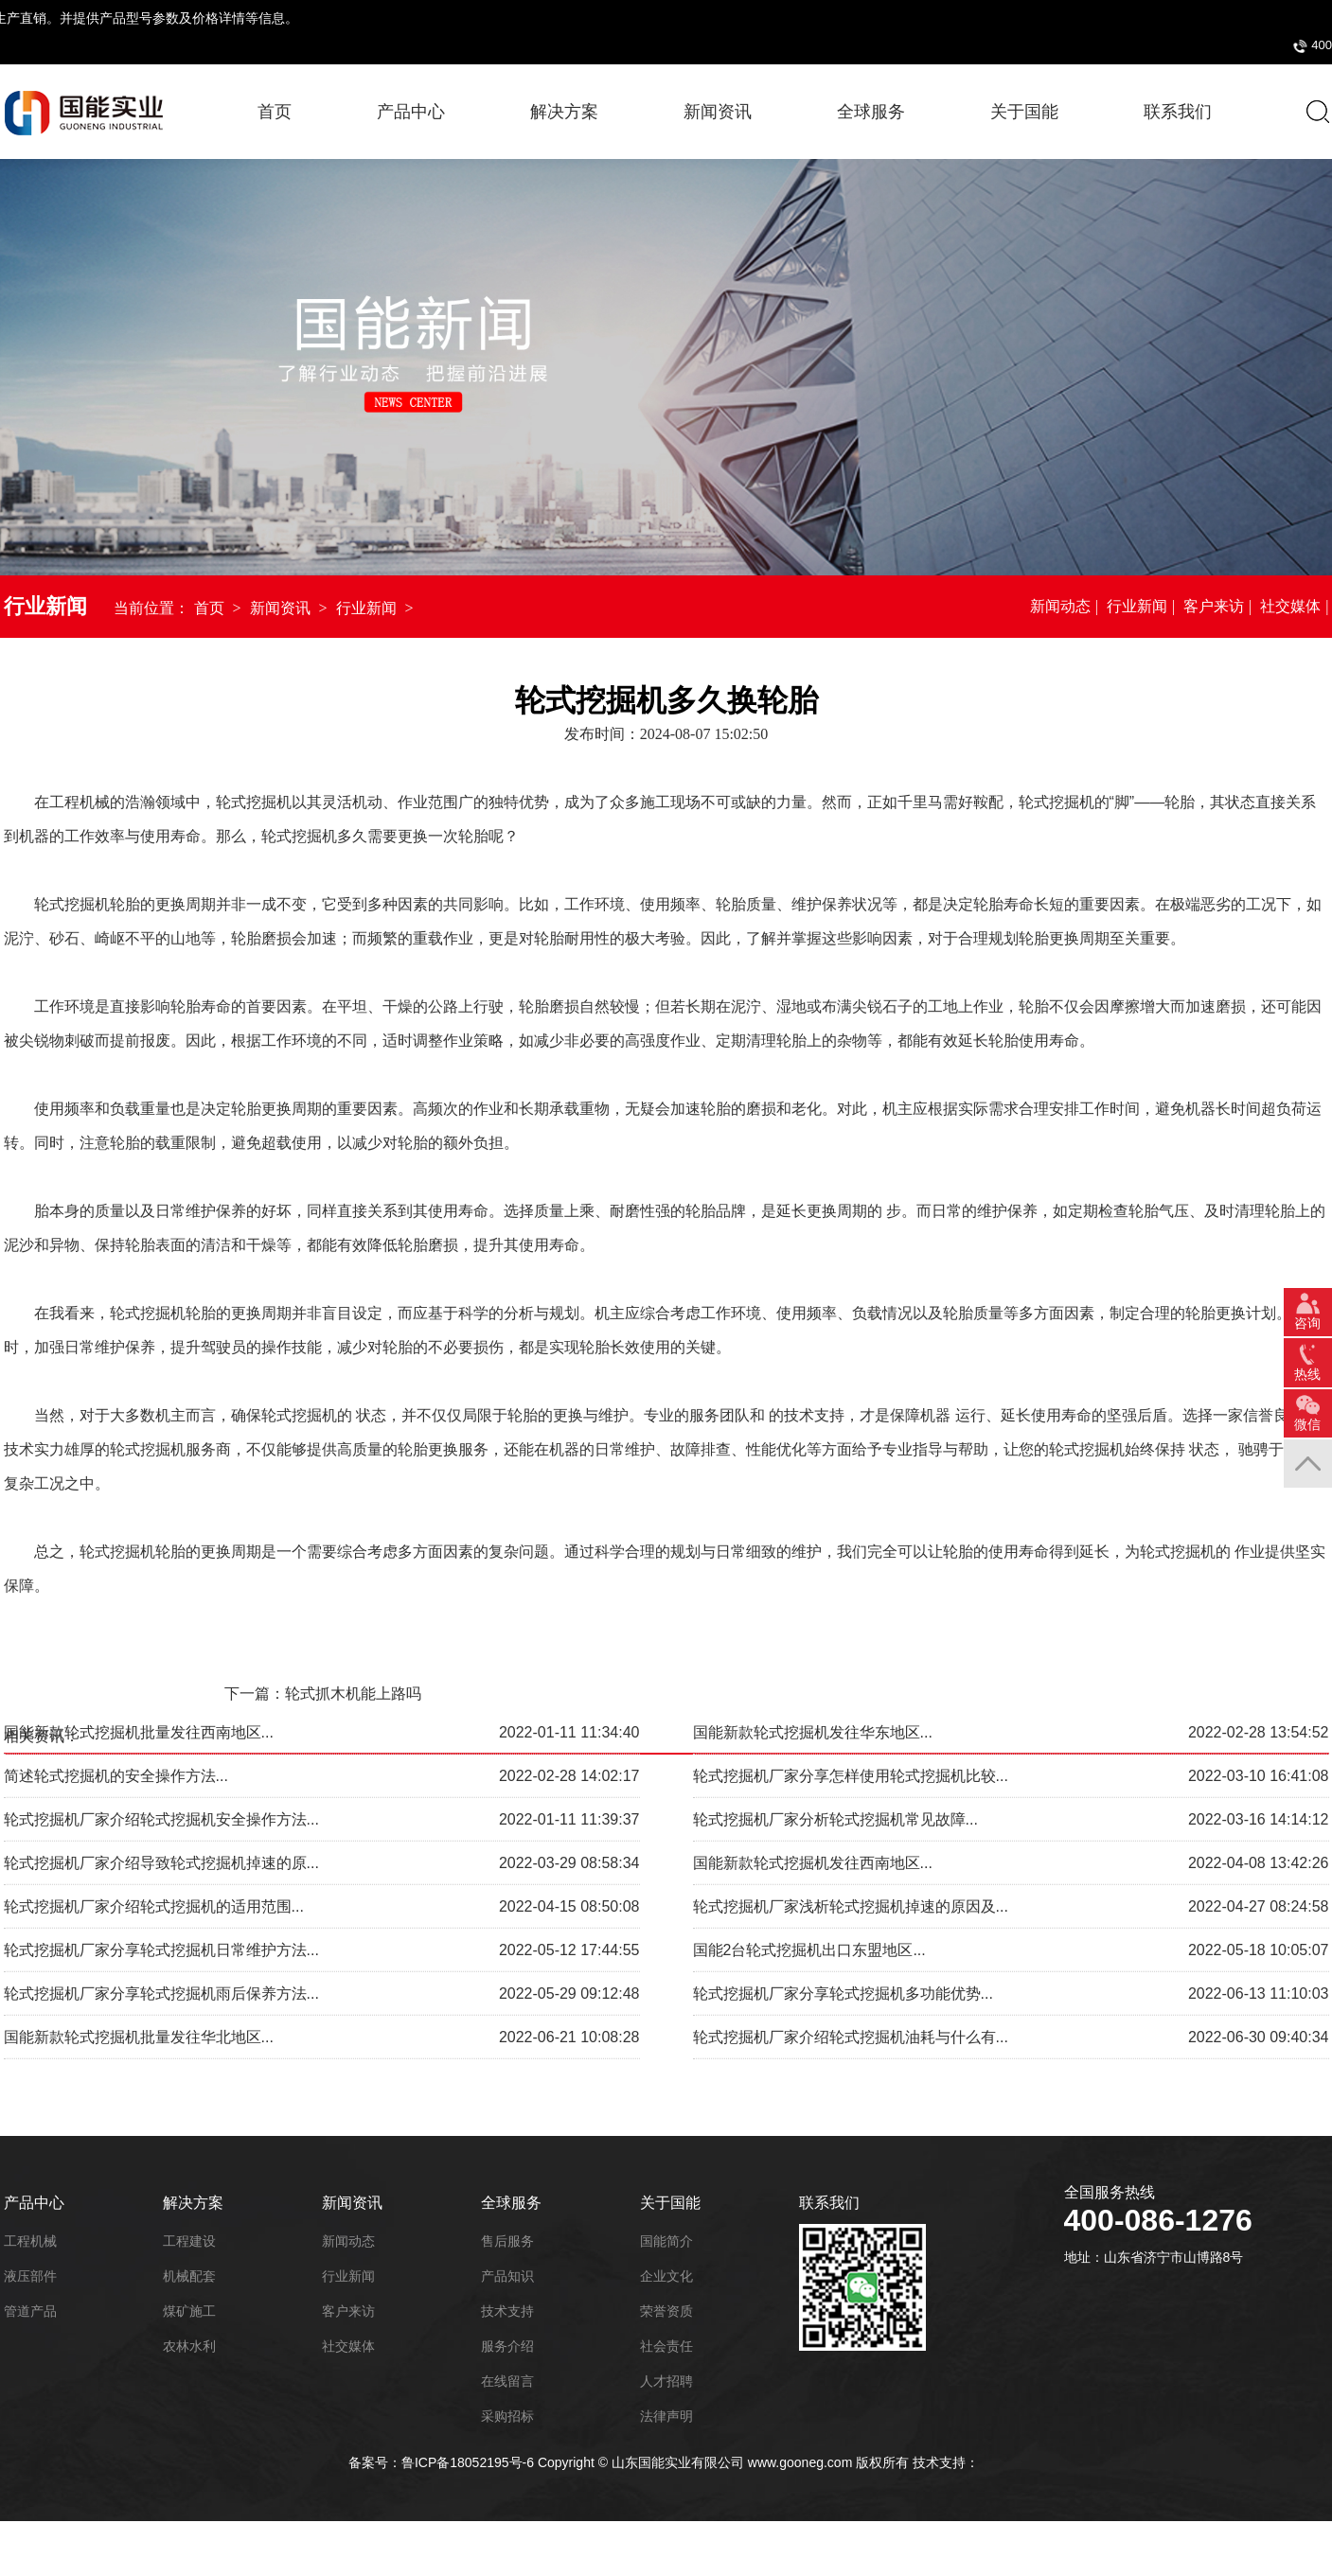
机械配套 (189, 2276)
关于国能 (670, 2203)
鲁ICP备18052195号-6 (467, 2461)
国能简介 (666, 2241)
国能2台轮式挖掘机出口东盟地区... (809, 1869)
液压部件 (30, 2276)
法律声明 (666, 2416)
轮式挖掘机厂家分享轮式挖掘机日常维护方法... (161, 1869)
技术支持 (507, 2311)
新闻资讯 (280, 609)
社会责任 (666, 2346)
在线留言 (507, 2381)
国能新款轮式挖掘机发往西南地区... (812, 1782)
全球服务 (511, 2203)
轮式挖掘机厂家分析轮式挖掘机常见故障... (835, 1739)
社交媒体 (1290, 607)
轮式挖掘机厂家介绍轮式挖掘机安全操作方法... (161, 1739)
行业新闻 (366, 609)
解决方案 (193, 2203)
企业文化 (666, 2276)
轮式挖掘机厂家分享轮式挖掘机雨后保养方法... (161, 1913)
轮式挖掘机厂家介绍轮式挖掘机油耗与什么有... (850, 1957)
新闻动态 (1060, 607)
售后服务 (507, 2241)
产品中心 (411, 111)
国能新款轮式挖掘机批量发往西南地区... (139, 1652)
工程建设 (189, 2241)
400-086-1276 (1029, 45)
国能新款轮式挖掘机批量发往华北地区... (139, 1957)
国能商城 (1123, 45)
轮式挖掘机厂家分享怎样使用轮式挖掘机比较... (850, 1695)
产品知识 (507, 2276)
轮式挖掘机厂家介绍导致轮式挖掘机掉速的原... (161, 1782)
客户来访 (1213, 607)
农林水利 (189, 2346)
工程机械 (30, 2241)
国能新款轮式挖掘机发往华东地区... (812, 1652)
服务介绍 (507, 2346)
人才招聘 (666, 2381)
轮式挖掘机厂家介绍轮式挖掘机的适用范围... (154, 1826)
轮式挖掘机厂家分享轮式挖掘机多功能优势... (843, 1913)
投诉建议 (1267, 45)
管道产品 (30, 2311)
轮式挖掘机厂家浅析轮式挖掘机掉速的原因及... (850, 1826)
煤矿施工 (189, 2311)
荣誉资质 (666, 2311)
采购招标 (1195, 45)
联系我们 (829, 2203)
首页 (275, 111)
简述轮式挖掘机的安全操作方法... (116, 1695)
